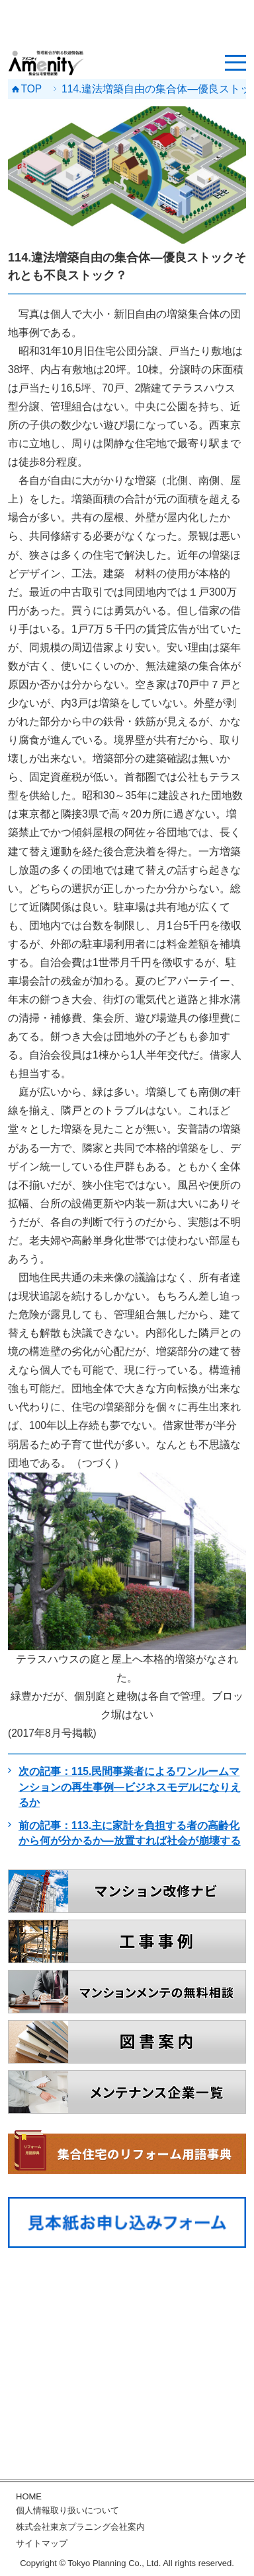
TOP (31, 89)
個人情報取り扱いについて (67, 2510)
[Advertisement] (127, 23)
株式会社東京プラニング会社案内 (80, 2527)
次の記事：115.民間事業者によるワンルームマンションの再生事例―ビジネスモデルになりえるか (130, 1787)
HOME (29, 2496)
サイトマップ (41, 2543)
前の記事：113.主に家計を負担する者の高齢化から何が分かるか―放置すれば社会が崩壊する (130, 1833)
